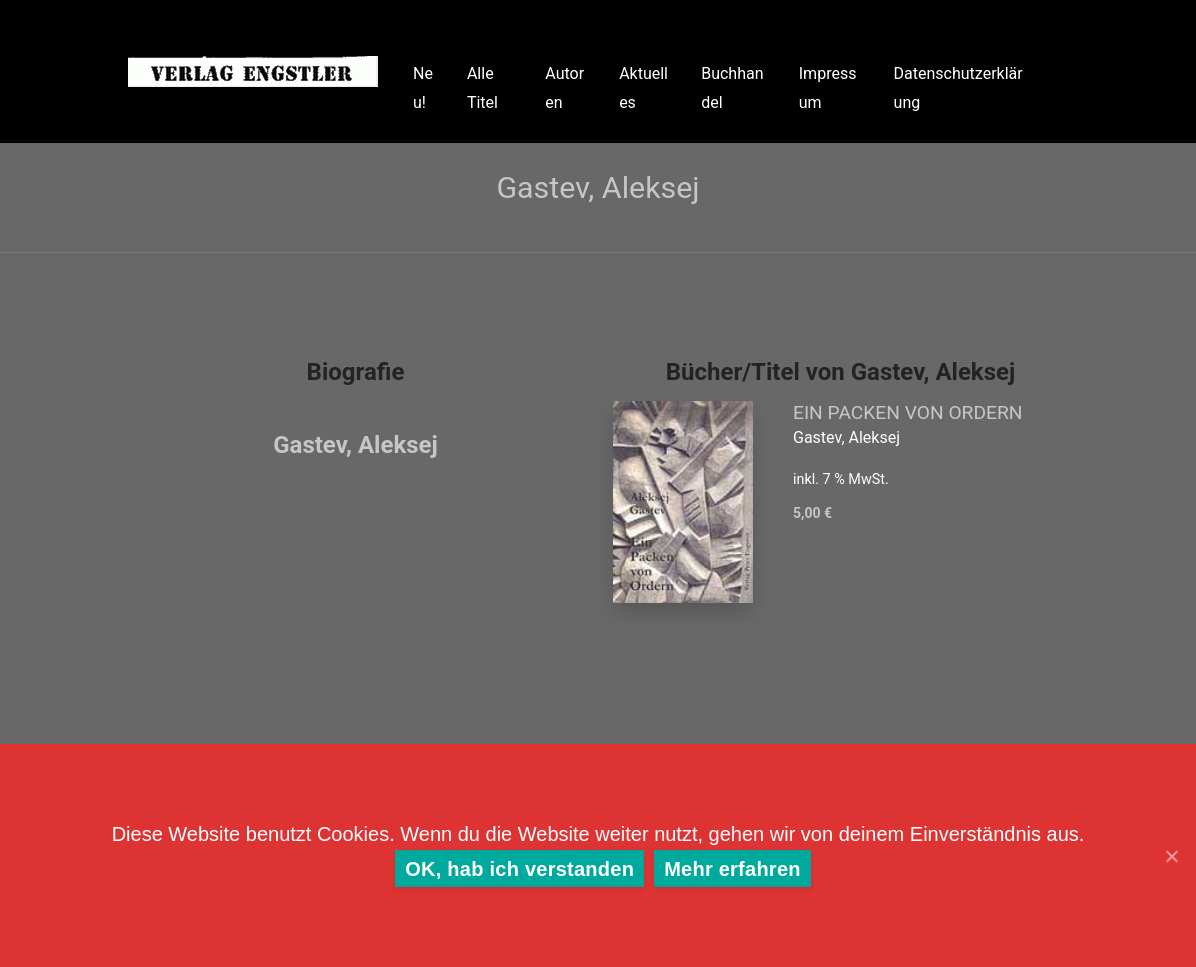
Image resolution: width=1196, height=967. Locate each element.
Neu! (423, 88)
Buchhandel (732, 88)
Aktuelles (643, 88)
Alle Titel (482, 88)
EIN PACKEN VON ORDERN (907, 412)
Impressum (828, 88)
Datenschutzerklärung (958, 88)
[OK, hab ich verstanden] (1171, 856)
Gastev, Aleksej (355, 445)
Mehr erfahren (732, 869)
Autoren (564, 88)
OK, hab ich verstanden (519, 869)
